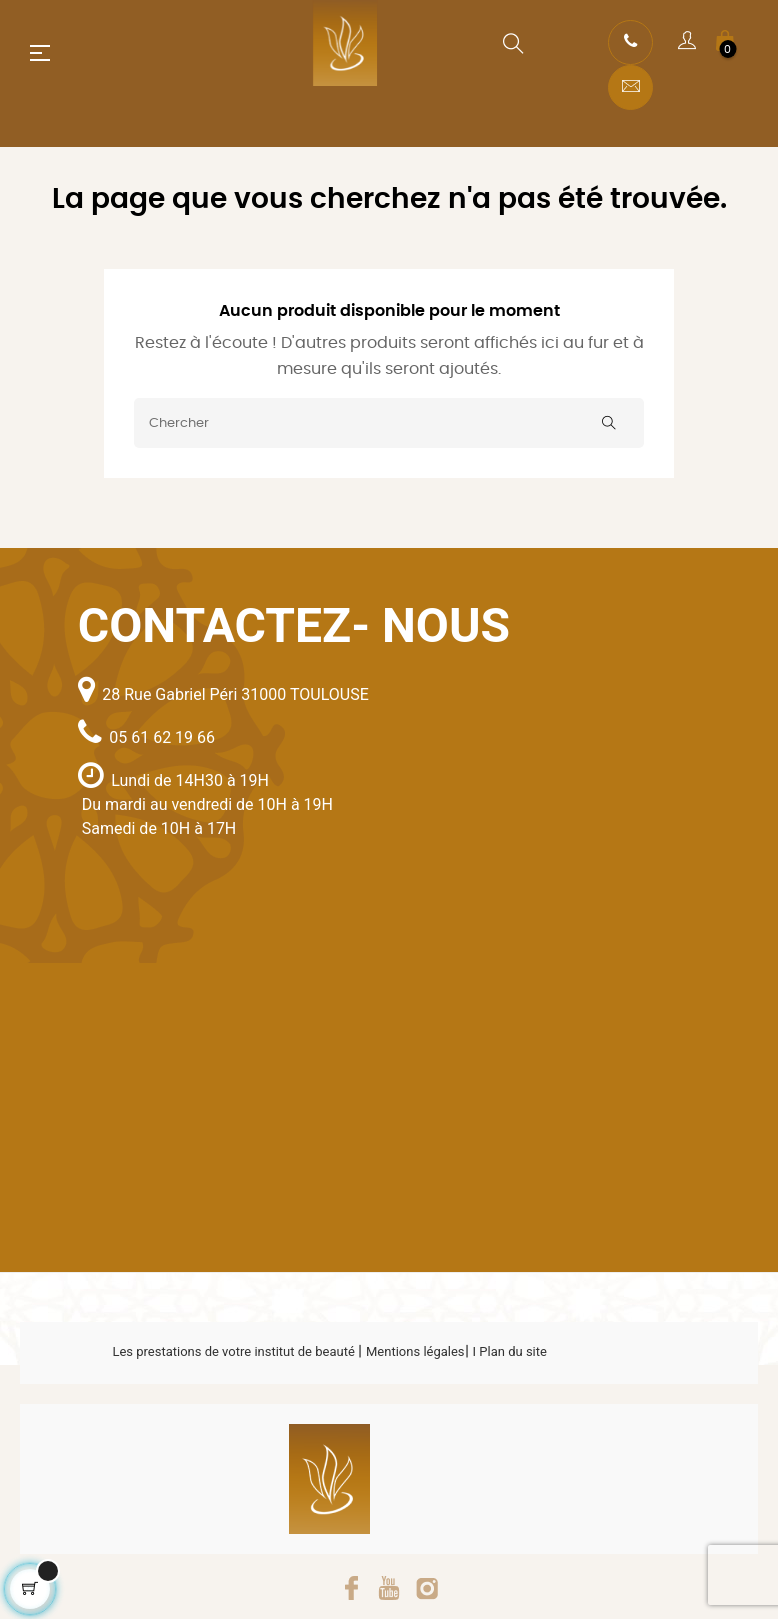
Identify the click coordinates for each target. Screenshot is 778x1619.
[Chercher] (389, 423)
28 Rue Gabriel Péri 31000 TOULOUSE (235, 694)
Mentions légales (415, 1351)
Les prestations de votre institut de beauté (235, 1351)
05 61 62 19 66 (162, 737)
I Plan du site (510, 1351)
